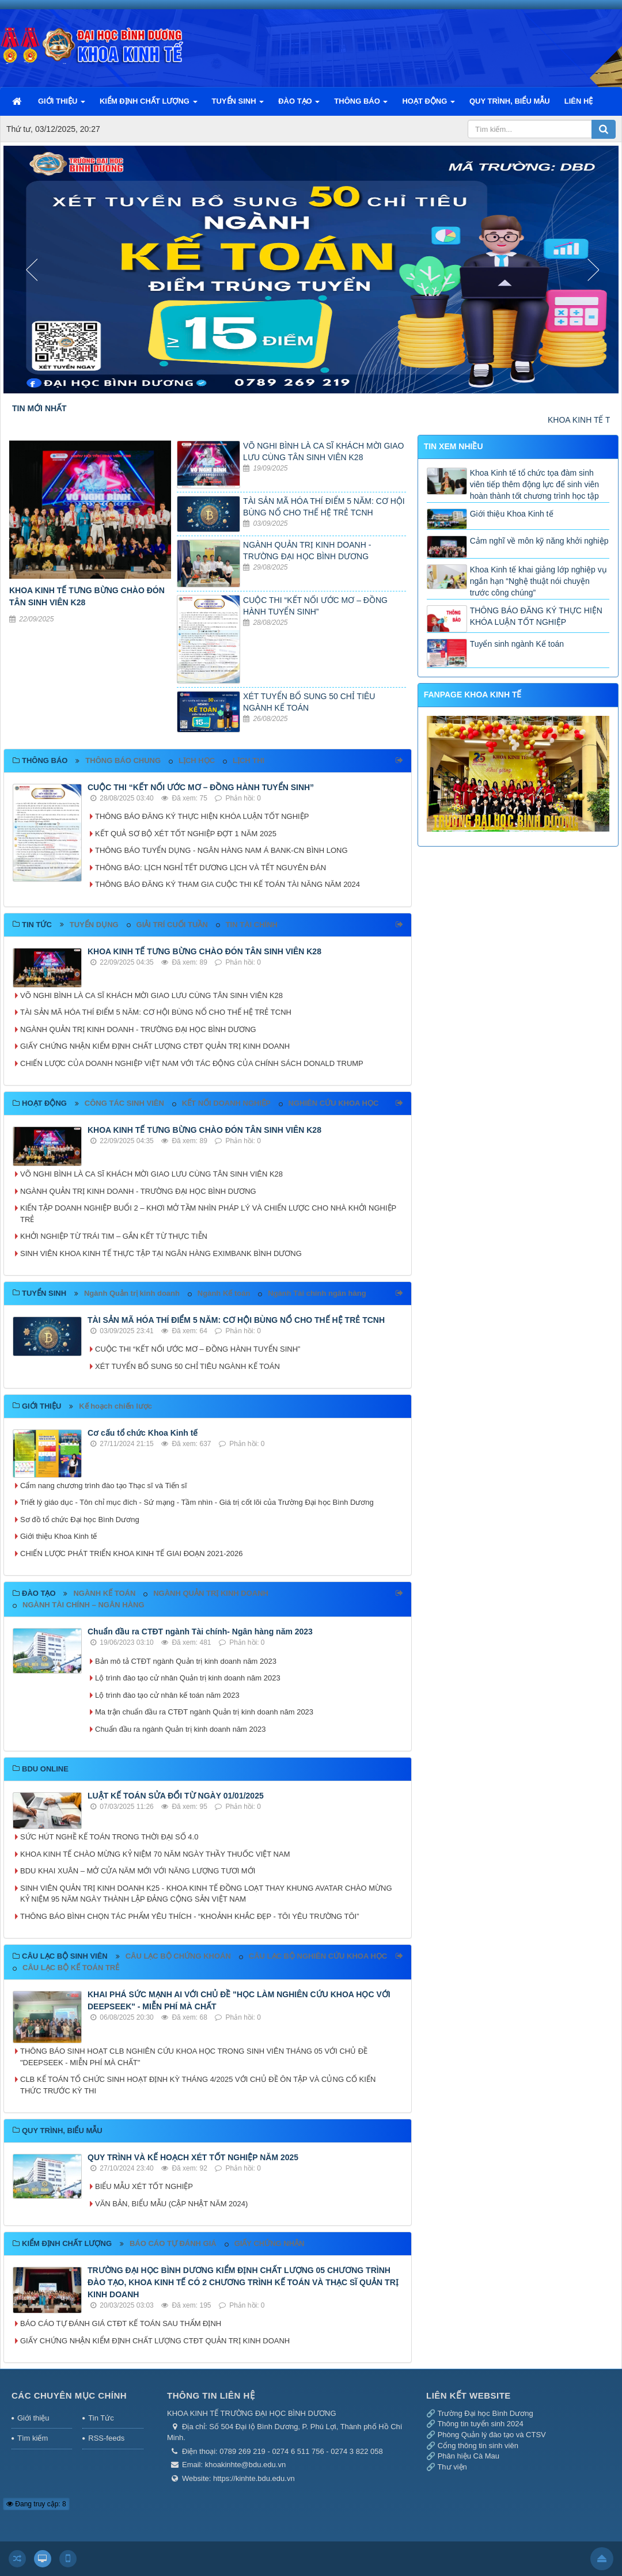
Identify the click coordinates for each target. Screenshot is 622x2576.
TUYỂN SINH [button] (238, 106)
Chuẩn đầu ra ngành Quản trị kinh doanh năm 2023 (180, 1729)
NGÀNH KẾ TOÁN (104, 1593)
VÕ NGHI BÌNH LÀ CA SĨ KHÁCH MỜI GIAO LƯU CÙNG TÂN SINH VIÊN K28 (151, 995)
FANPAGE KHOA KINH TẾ (473, 694)
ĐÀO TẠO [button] (299, 106)
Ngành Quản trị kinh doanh (132, 1293)
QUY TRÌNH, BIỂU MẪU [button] (509, 101)
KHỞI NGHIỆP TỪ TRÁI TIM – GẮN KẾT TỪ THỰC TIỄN (113, 1236)
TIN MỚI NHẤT (39, 408)
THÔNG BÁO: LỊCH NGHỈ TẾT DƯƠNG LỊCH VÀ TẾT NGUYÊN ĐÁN (210, 867)
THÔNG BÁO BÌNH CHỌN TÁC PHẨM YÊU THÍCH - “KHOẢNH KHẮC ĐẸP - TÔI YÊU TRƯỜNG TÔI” (190, 1916)
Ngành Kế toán (224, 1293)
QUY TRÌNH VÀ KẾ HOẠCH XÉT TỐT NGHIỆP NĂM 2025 (193, 2157)
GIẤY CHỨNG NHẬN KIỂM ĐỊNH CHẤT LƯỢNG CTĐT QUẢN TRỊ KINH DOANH (155, 1046)
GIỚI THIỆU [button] (61, 106)
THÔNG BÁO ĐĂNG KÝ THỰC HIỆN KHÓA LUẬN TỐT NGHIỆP (202, 816)
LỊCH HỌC (197, 760)
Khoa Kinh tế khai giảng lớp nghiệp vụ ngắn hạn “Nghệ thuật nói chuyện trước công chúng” (538, 581)
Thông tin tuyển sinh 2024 (480, 2423)
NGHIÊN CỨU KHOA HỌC (334, 1103)
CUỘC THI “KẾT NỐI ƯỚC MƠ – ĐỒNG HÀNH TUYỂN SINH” (201, 787)
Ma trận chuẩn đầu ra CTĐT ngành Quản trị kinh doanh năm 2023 (204, 1712)
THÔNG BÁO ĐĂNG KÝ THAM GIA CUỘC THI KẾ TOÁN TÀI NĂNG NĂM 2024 (227, 884)
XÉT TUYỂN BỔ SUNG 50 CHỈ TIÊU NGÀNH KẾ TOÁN (187, 1366)
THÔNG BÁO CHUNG (123, 760)
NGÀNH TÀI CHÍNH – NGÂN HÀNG (83, 1604)
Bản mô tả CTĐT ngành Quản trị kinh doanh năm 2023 (185, 1661)
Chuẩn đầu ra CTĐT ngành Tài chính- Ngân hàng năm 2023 (200, 1631)
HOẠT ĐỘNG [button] (428, 106)
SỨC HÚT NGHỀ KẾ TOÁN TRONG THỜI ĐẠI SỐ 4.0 (109, 1837)
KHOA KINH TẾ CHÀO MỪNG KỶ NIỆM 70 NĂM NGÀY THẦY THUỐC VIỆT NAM (155, 1854)
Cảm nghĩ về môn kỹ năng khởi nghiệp (539, 540)
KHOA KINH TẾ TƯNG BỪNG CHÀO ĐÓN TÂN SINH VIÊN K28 (204, 951)
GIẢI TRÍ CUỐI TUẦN (172, 924)
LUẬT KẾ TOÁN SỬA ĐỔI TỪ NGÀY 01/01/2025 (176, 1795)
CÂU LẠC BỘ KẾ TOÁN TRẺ (70, 1967)
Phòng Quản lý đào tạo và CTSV (492, 2434)
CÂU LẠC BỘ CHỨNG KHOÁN (178, 1956)
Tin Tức (100, 2418)
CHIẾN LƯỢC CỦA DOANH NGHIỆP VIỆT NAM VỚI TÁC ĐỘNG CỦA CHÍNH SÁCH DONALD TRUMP (191, 1063)
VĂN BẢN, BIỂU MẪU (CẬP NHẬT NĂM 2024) (171, 2203)
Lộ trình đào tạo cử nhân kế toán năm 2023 (167, 1695)
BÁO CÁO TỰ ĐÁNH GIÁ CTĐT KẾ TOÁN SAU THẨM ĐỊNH (120, 2323)
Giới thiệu (33, 2418)
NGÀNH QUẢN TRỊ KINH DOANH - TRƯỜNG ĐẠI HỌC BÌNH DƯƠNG (138, 1029)
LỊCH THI (248, 760)
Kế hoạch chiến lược (115, 1406)
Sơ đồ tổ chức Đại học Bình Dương (79, 1519)
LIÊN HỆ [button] (578, 101)
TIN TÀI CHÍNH (252, 924)
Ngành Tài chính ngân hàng (317, 1293)
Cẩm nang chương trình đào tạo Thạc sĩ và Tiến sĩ (103, 1485)
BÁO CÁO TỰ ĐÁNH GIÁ (173, 2243)
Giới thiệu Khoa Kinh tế (58, 1536)
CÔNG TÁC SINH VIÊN (124, 1103)
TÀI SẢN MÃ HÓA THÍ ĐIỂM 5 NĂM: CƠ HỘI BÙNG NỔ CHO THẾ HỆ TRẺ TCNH (155, 1012)
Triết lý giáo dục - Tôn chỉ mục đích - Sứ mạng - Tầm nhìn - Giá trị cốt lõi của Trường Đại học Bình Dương (197, 1502)
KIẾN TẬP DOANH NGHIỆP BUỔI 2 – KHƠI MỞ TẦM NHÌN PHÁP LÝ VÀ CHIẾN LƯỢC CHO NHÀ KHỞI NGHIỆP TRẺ (208, 1214)
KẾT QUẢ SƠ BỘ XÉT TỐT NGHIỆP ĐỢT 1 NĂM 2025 (185, 833)
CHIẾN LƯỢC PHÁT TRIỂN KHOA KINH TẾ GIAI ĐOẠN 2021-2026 (131, 1553)
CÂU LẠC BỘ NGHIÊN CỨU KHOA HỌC (318, 1956)
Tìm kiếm (32, 2438)
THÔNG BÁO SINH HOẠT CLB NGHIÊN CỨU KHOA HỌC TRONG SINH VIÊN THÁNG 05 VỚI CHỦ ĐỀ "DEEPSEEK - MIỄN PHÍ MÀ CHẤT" (193, 2057)
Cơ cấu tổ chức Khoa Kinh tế (143, 1432)
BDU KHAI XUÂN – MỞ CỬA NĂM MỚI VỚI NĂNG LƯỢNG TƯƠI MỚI (137, 1870)
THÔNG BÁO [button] (361, 106)
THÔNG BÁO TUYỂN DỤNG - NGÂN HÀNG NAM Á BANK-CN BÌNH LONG (221, 850)
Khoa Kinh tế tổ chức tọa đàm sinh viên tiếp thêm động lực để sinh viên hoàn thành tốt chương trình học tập (534, 484)
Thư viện (451, 2467)
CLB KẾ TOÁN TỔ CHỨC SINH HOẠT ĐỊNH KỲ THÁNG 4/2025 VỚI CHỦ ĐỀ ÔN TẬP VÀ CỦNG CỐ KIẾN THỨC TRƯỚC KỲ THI (198, 2085)
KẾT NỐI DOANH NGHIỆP (226, 1103)
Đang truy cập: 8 (36, 2504)
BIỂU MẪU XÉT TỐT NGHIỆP (144, 2186)
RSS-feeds (106, 2438)
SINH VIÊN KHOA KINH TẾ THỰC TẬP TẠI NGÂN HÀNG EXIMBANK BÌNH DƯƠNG (161, 1253)
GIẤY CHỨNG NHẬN (269, 2243)
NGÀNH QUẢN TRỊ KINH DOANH (210, 1593)
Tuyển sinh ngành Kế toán (517, 643)
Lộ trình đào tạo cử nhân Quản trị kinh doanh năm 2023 (187, 1678)
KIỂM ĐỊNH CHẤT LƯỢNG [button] (149, 106)
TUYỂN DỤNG (94, 924)
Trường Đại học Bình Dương (485, 2413)
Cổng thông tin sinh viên (478, 2445)
